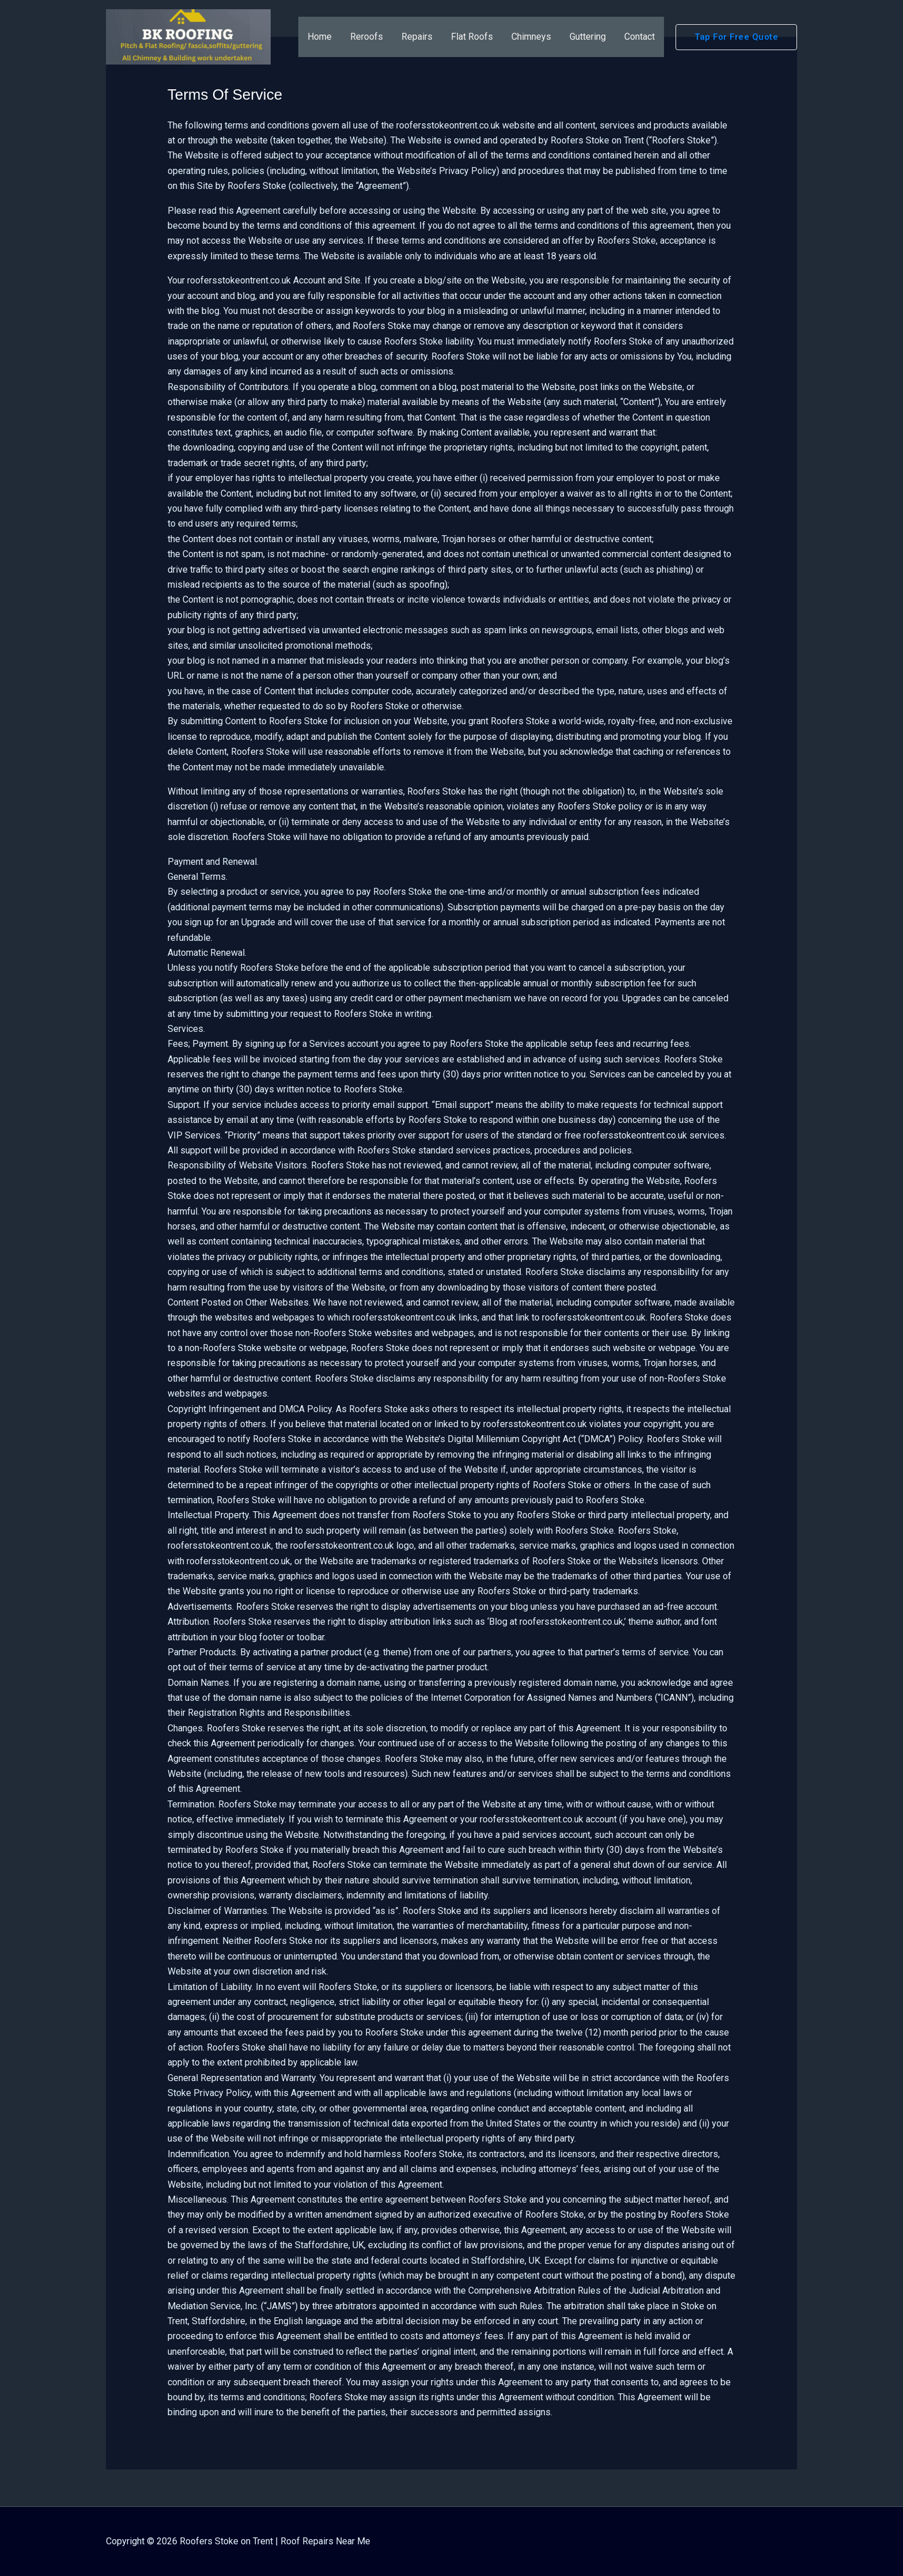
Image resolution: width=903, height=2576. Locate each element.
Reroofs (366, 36)
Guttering (588, 36)
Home (320, 36)
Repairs (416, 36)
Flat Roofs (472, 36)
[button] (736, 37)
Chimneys (531, 36)
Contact (639, 36)
